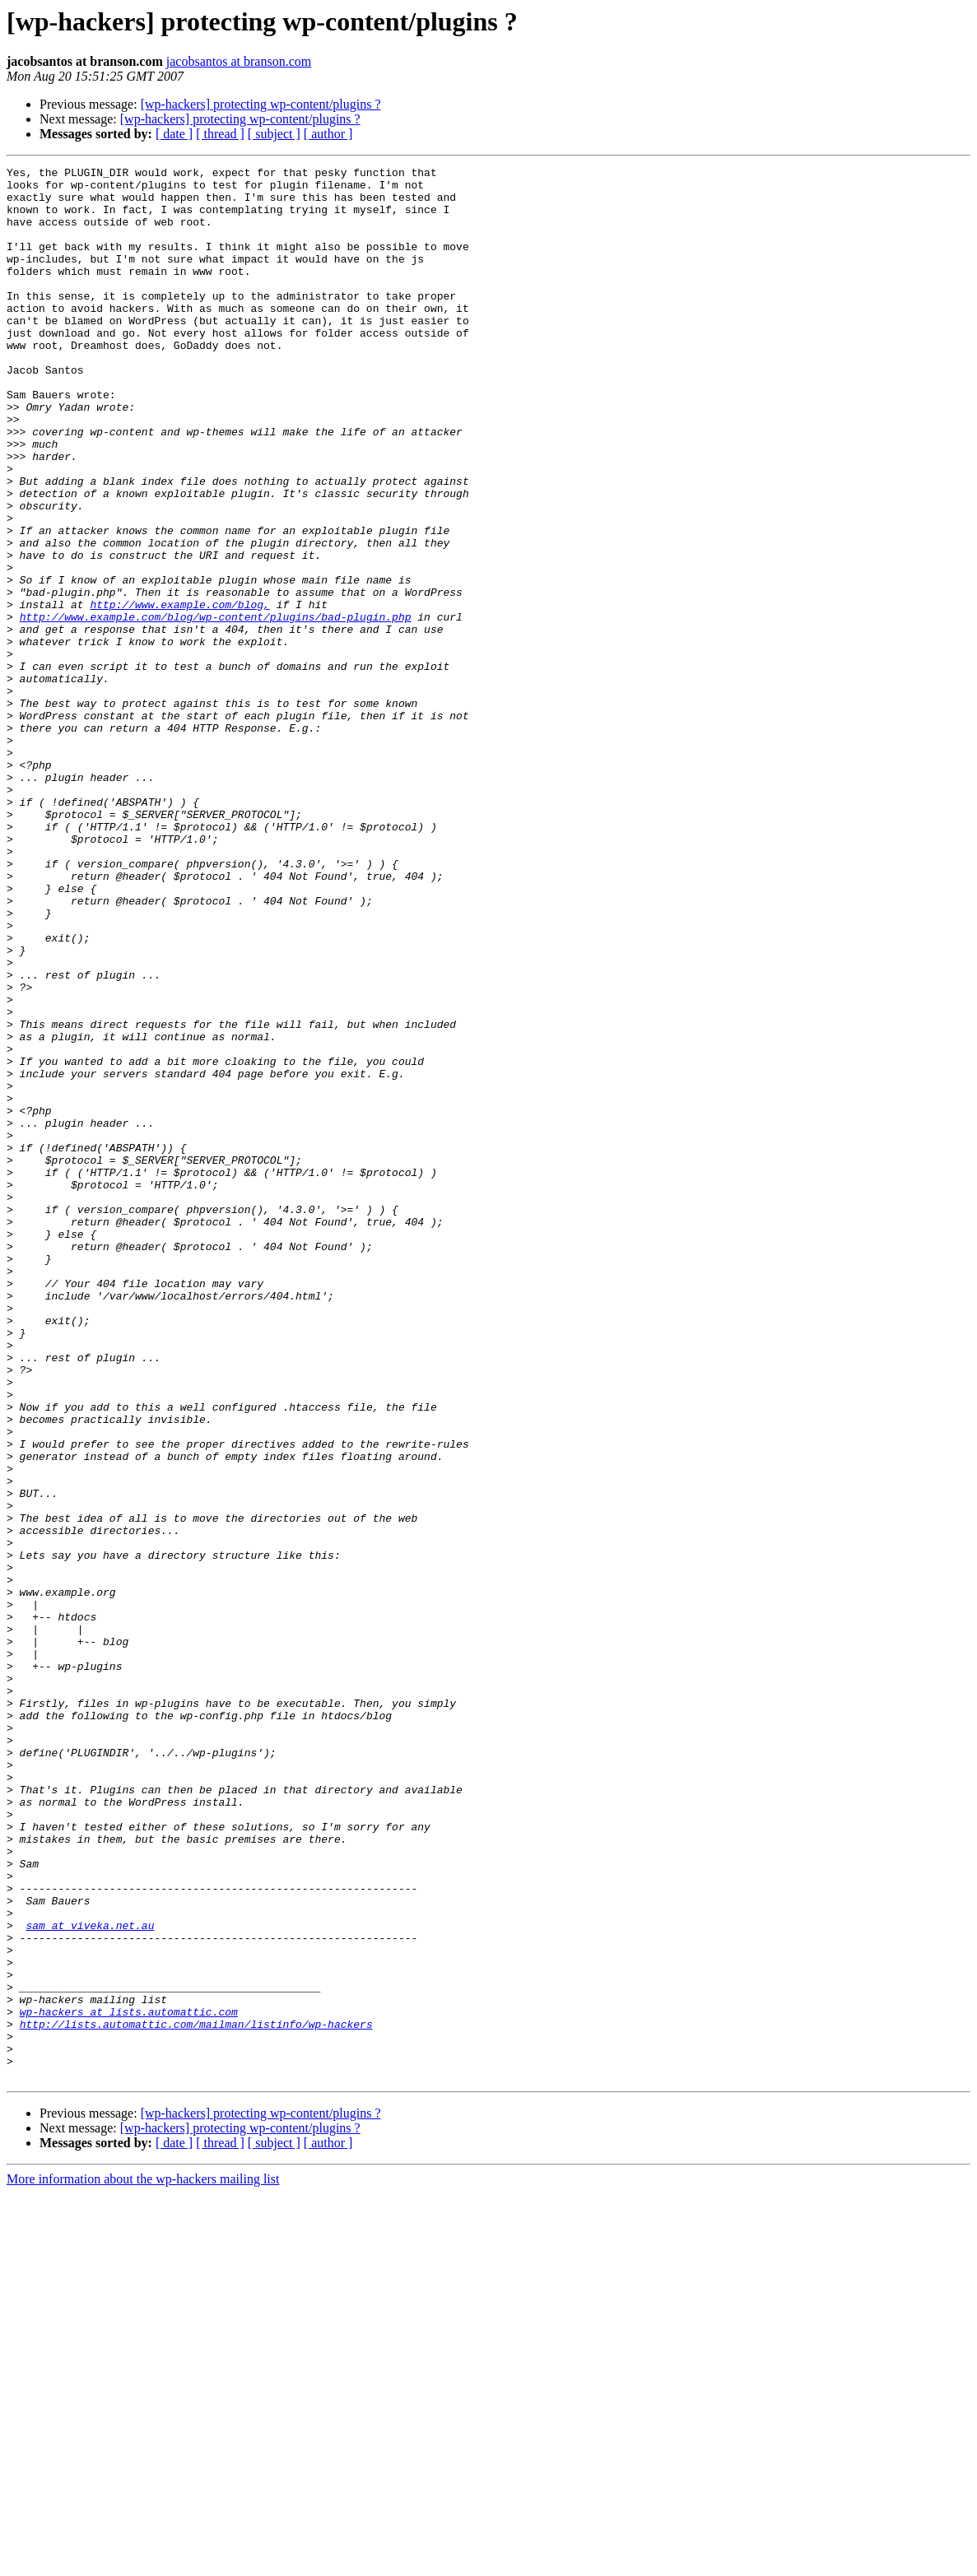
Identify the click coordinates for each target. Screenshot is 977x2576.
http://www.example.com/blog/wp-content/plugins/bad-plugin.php (216, 707)
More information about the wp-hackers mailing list (143, 2562)
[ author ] (328, 134)
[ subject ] (274, 134)
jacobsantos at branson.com (238, 61)
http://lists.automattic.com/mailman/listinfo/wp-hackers (196, 2396)
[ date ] (174, 134)
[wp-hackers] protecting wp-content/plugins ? (261, 104)
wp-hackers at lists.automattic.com (129, 2381)
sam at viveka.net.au (90, 2278)
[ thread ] (220, 134)
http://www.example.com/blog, (179, 693)
